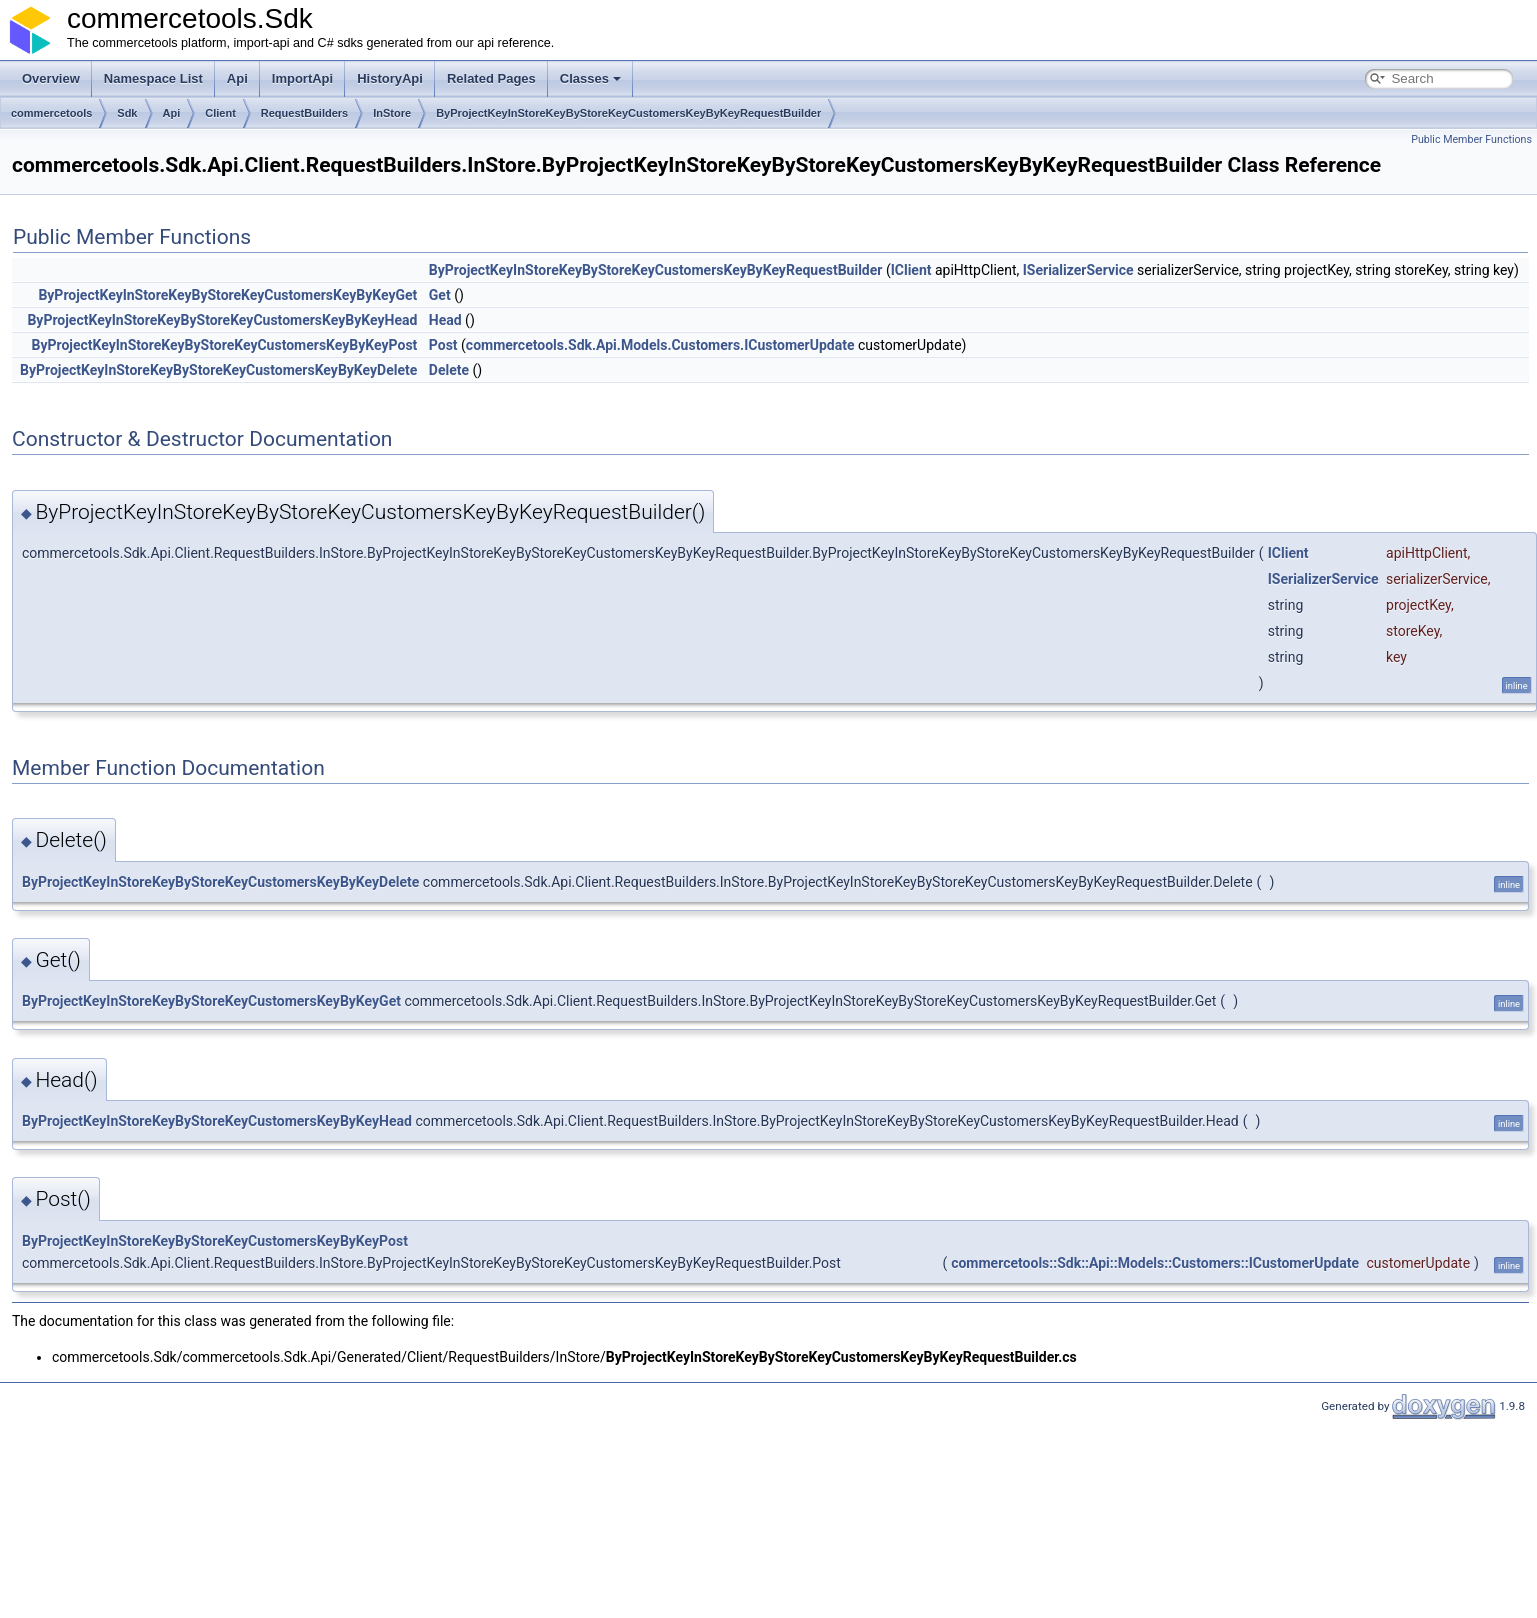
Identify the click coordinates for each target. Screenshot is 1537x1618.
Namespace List (153, 78)
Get (440, 295)
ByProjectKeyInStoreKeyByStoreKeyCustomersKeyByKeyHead (222, 320)
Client (220, 113)
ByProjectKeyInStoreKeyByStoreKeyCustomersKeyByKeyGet (227, 295)
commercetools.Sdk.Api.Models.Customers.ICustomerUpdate (660, 345)
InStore (392, 113)
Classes (590, 78)
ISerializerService (1078, 270)
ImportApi (302, 78)
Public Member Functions (1471, 139)
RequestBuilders (304, 113)
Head (445, 320)
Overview (51, 78)
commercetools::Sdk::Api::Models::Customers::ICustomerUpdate (1155, 1263)
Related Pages (491, 78)
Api (237, 78)
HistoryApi (390, 78)
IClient (911, 270)
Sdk (127, 113)
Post (443, 345)
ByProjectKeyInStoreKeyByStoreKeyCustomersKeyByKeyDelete (218, 370)
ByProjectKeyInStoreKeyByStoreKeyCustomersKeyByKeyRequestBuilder (628, 113)
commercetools (51, 113)
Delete (449, 370)
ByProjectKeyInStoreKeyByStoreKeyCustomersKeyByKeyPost (224, 345)
